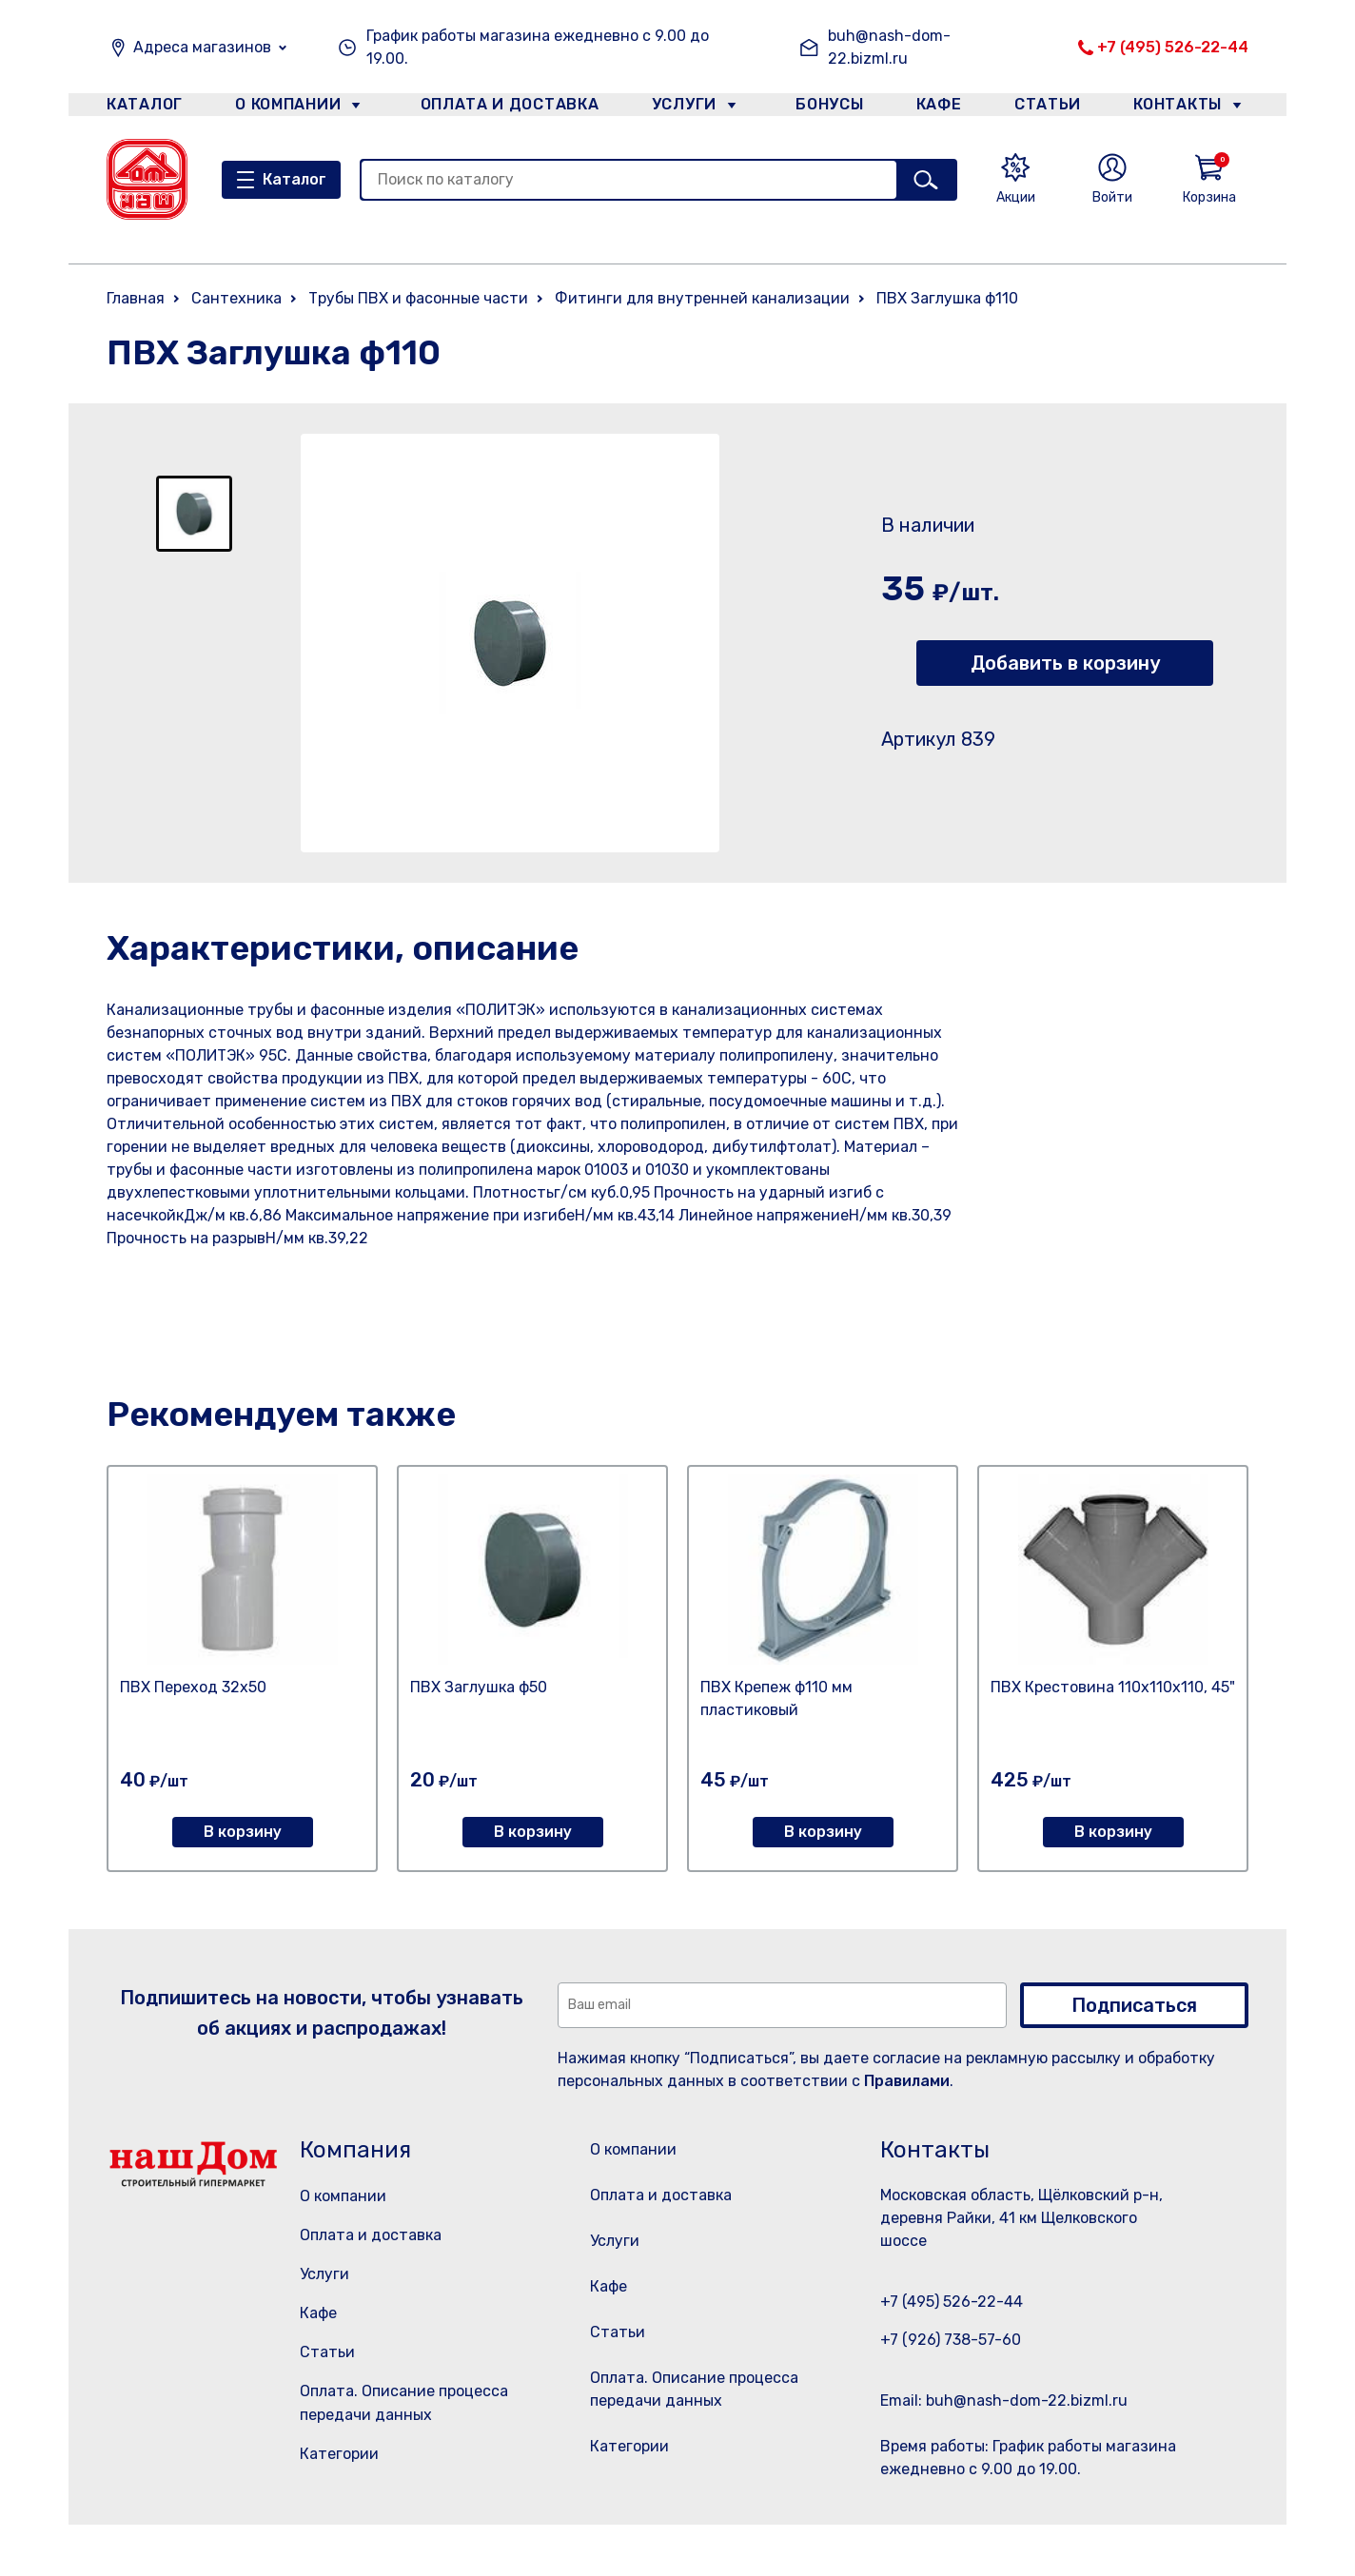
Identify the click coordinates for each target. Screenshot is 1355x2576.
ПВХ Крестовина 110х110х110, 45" (1113, 1687)
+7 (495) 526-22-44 (1172, 47)
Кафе (937, 108)
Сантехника (236, 298)
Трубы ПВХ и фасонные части (418, 298)
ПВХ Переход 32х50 (193, 1687)
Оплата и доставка (502, 108)
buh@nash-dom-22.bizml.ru (889, 47)
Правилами (907, 2081)
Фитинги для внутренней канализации (702, 298)
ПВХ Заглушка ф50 (478, 1687)
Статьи (1052, 108)
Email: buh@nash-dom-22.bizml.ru (1004, 2400)
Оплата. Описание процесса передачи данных (700, 2438)
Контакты (1188, 108)
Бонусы (820, 108)
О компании (288, 108)
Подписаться (1134, 2005)
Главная (136, 298)
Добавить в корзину (1065, 663)
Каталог (141, 108)
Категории (339, 2454)
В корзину (243, 1832)
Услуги (676, 108)
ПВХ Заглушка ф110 (947, 298)
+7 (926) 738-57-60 (950, 2340)
